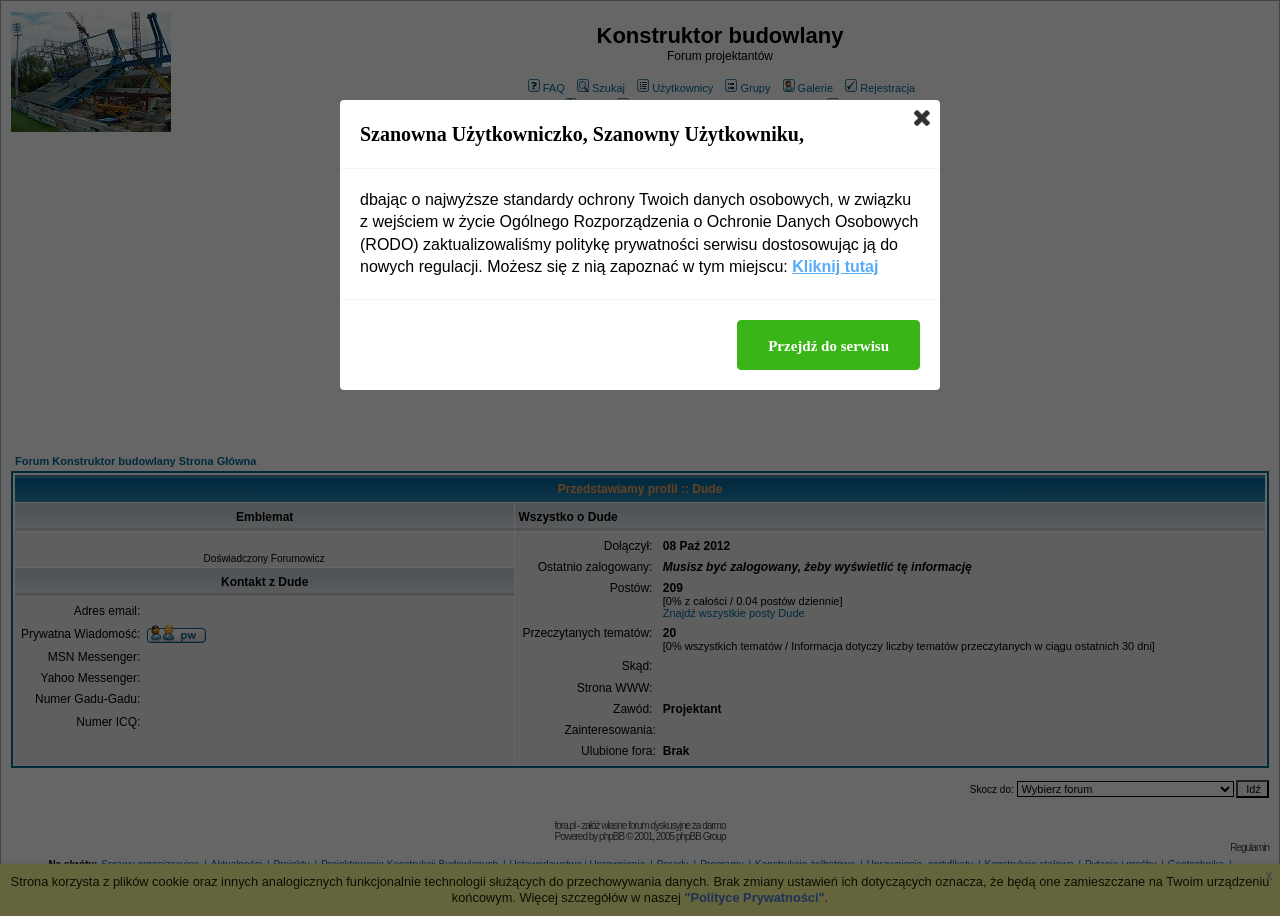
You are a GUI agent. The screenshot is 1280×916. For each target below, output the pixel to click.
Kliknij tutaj (835, 266)
